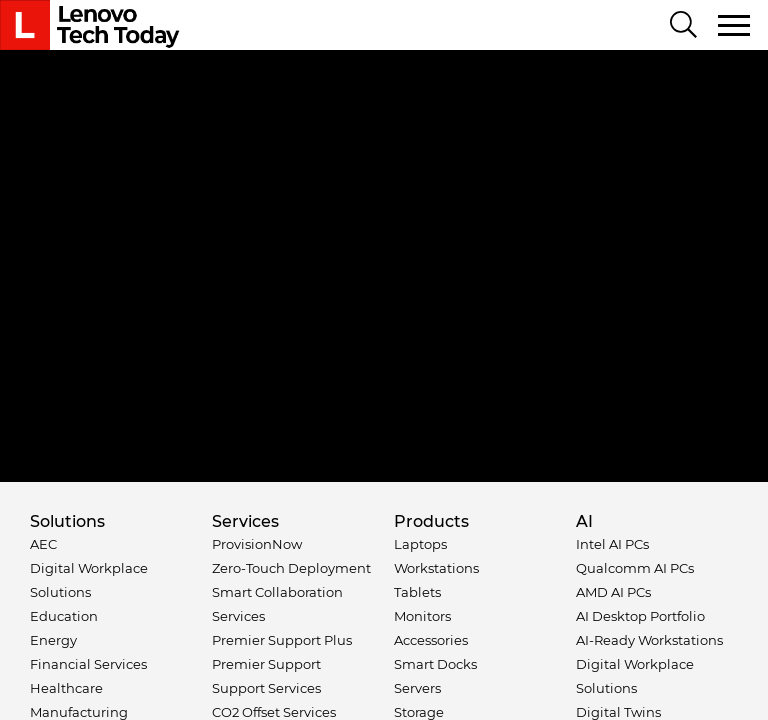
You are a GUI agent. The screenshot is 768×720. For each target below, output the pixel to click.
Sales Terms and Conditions (538, 580)
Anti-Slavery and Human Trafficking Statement (380, 600)
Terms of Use (234, 580)
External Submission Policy (365, 580)
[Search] (683, 26)
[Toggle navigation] (735, 25)
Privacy (162, 580)
